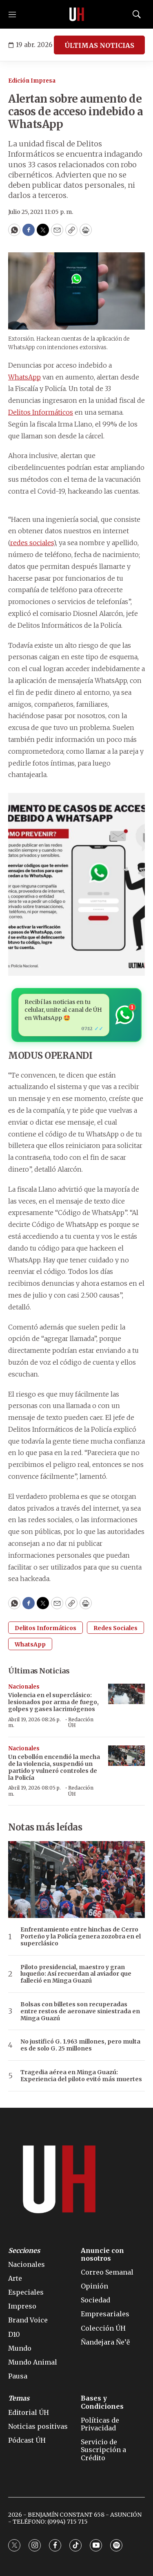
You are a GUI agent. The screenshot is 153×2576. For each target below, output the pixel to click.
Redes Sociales (115, 1628)
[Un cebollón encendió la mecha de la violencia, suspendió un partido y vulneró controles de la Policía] (126, 1755)
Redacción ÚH (80, 1722)
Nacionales (24, 1686)
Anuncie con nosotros (102, 2254)
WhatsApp (24, 377)
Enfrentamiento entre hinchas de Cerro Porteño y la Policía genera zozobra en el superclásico (80, 1936)
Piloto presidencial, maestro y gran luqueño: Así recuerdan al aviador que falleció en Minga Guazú (75, 1974)
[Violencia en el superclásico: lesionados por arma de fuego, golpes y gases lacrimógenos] (126, 1694)
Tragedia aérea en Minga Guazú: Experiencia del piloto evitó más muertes (81, 2076)
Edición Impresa (31, 80)
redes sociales (31, 543)
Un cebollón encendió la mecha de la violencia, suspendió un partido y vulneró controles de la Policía (54, 1767)
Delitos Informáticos (40, 412)
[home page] (77, 14)
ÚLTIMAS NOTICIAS (99, 45)
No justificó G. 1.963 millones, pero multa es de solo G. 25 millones (80, 2045)
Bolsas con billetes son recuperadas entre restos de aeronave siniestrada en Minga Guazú (80, 2011)
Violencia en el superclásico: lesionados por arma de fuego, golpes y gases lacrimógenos (53, 1702)
